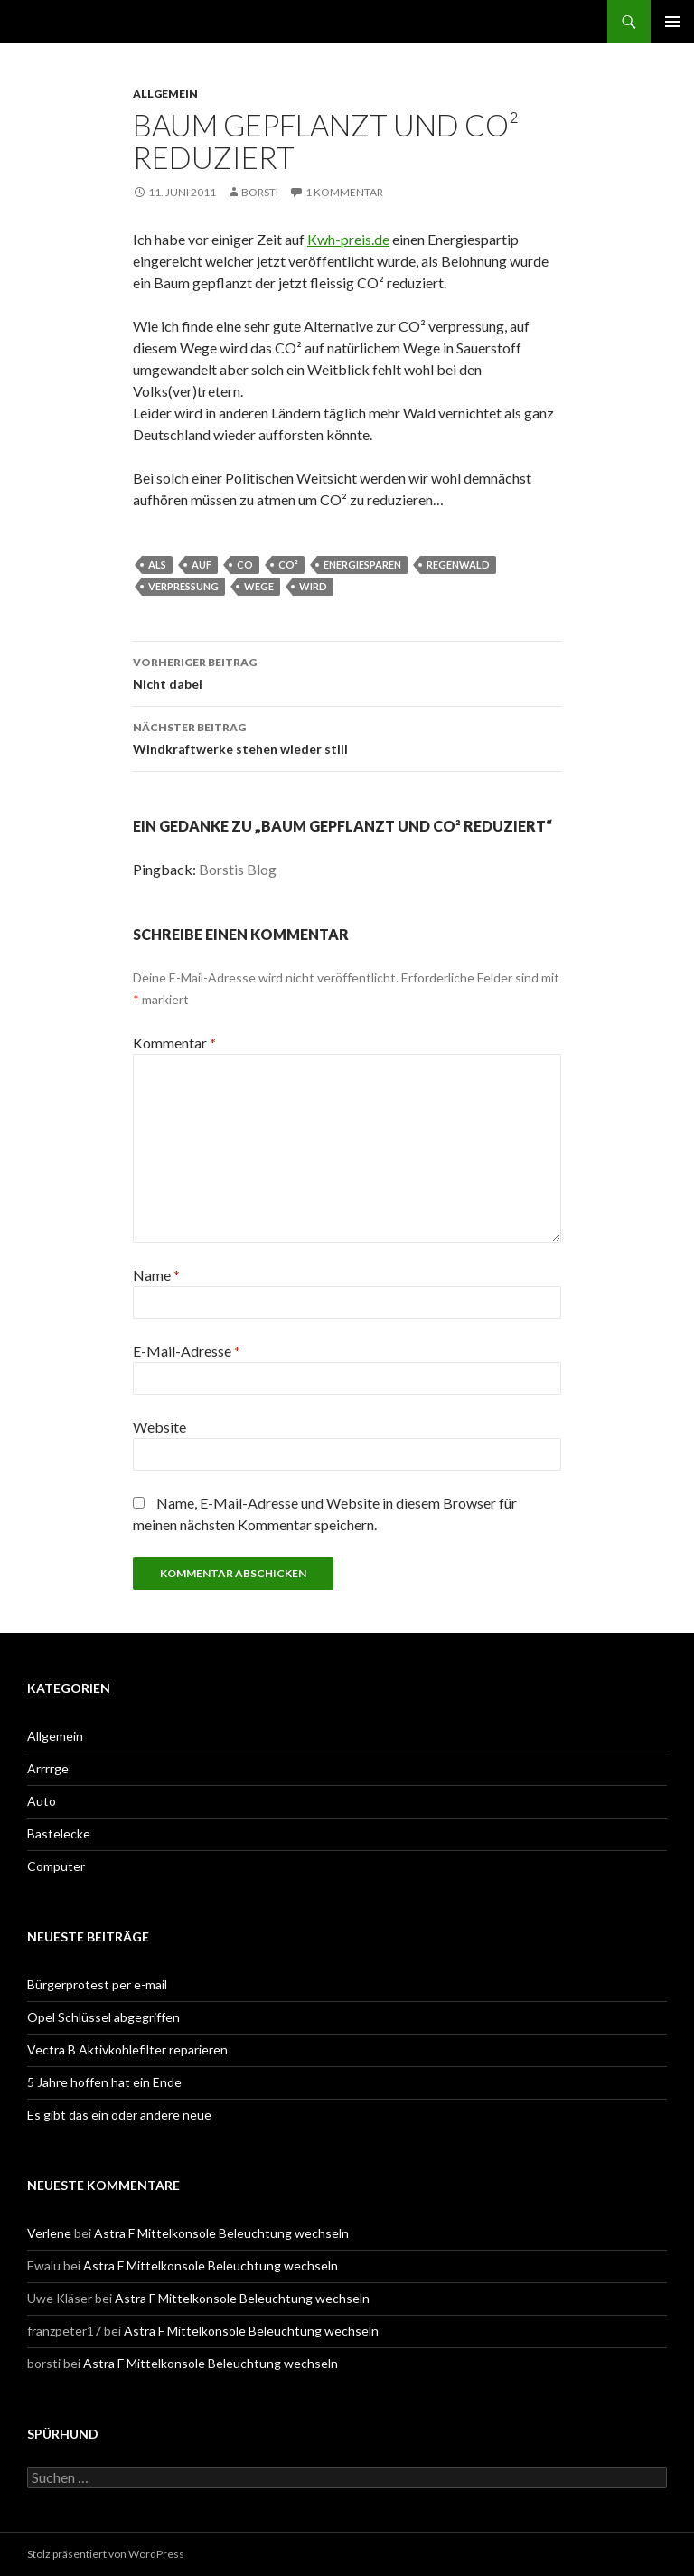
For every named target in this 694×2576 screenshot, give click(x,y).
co (245, 564)
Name (156, 1274)
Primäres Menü (672, 21)
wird (313, 586)
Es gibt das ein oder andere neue (119, 2114)
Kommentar (174, 1042)
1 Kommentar (344, 192)
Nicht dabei (347, 671)
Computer (56, 1866)
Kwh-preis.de (348, 239)
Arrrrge (48, 1768)
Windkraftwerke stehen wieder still (347, 737)
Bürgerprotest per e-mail (97, 1984)
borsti (259, 192)
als (157, 564)
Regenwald (458, 564)
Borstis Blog (238, 869)
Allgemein (165, 93)
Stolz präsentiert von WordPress (105, 2554)
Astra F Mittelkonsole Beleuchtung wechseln (221, 2233)
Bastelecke (58, 1833)
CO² (288, 564)
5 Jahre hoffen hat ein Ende (104, 2082)
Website (159, 1426)
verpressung (183, 586)
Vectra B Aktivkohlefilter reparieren (127, 2049)
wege (259, 586)
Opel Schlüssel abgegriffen (103, 2017)
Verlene (49, 2233)
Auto (41, 1801)
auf (201, 564)
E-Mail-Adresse (186, 1350)
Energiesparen (362, 564)
